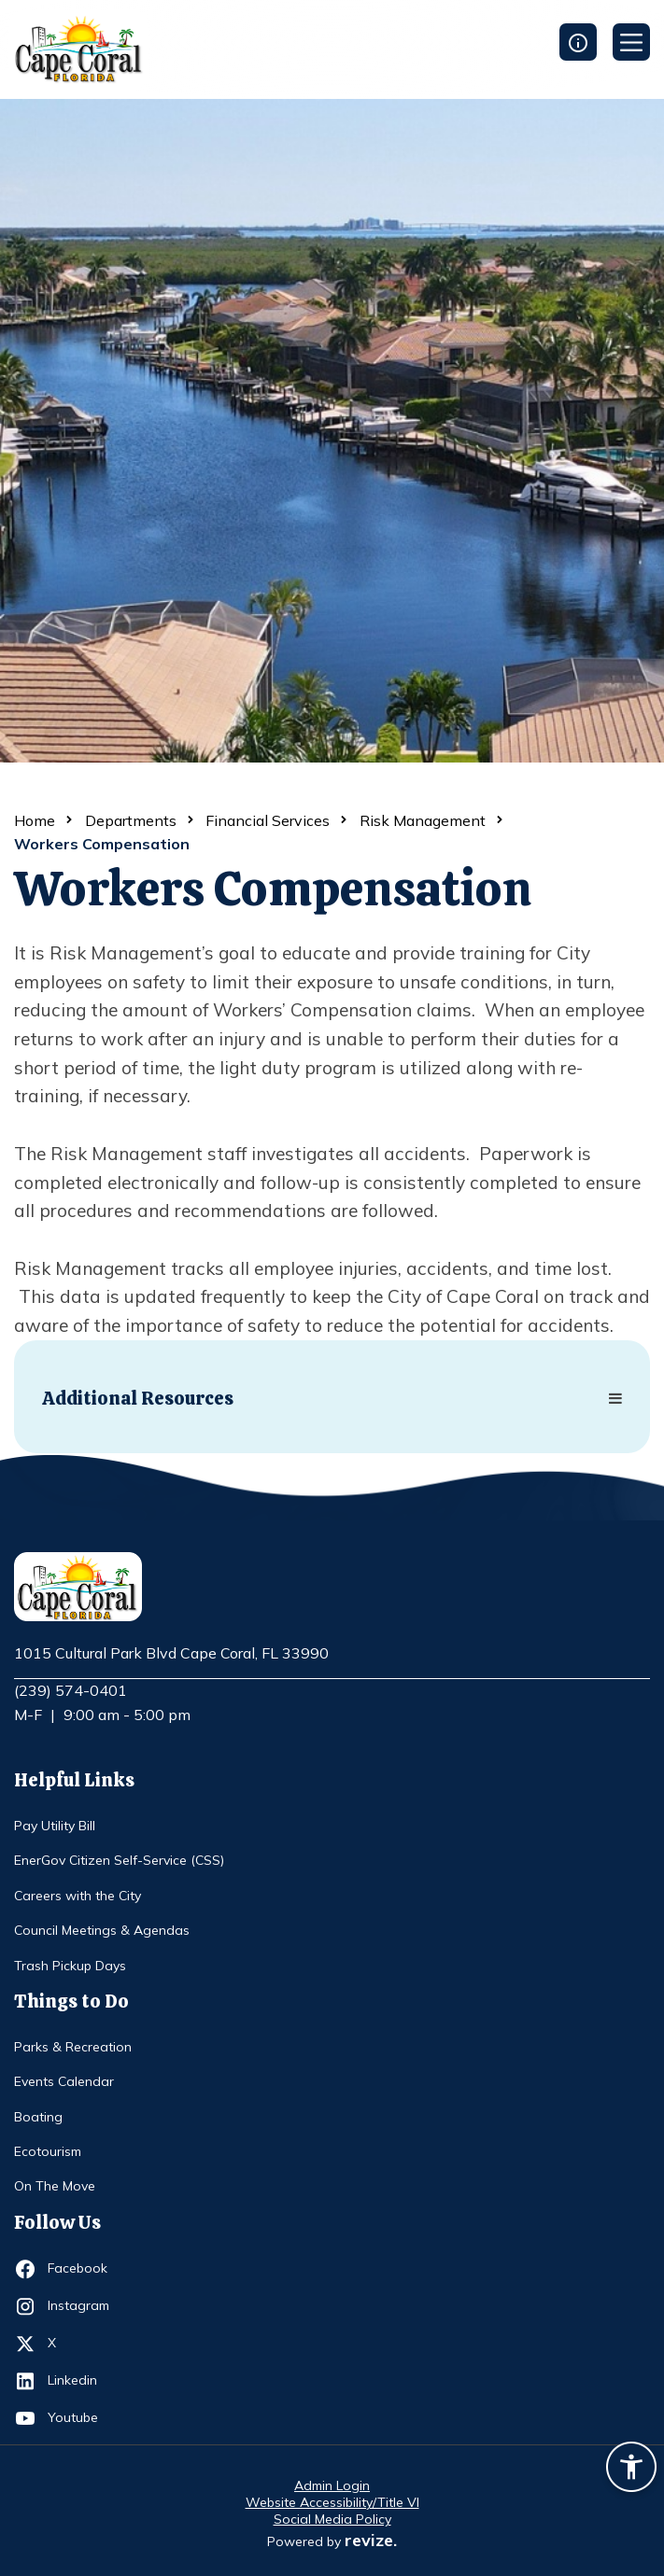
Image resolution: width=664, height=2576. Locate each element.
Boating (38, 2116)
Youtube (81, 2418)
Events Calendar (64, 2081)
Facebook (81, 2269)
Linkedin (81, 2381)
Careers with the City (77, 1895)
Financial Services (267, 820)
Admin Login (332, 2485)
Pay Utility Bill (54, 1825)
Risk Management (423, 820)
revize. (371, 2540)
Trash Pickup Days (70, 1965)
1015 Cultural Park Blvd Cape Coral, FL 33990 (171, 1654)
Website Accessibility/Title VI (332, 2502)
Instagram (81, 2306)
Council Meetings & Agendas (102, 1930)
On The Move (54, 2185)
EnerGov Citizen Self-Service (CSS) (119, 1860)
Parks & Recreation (73, 2046)
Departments (131, 820)
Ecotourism (47, 2151)
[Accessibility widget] (631, 2469)
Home (34, 820)
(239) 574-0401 (70, 1690)
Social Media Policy (332, 2519)
